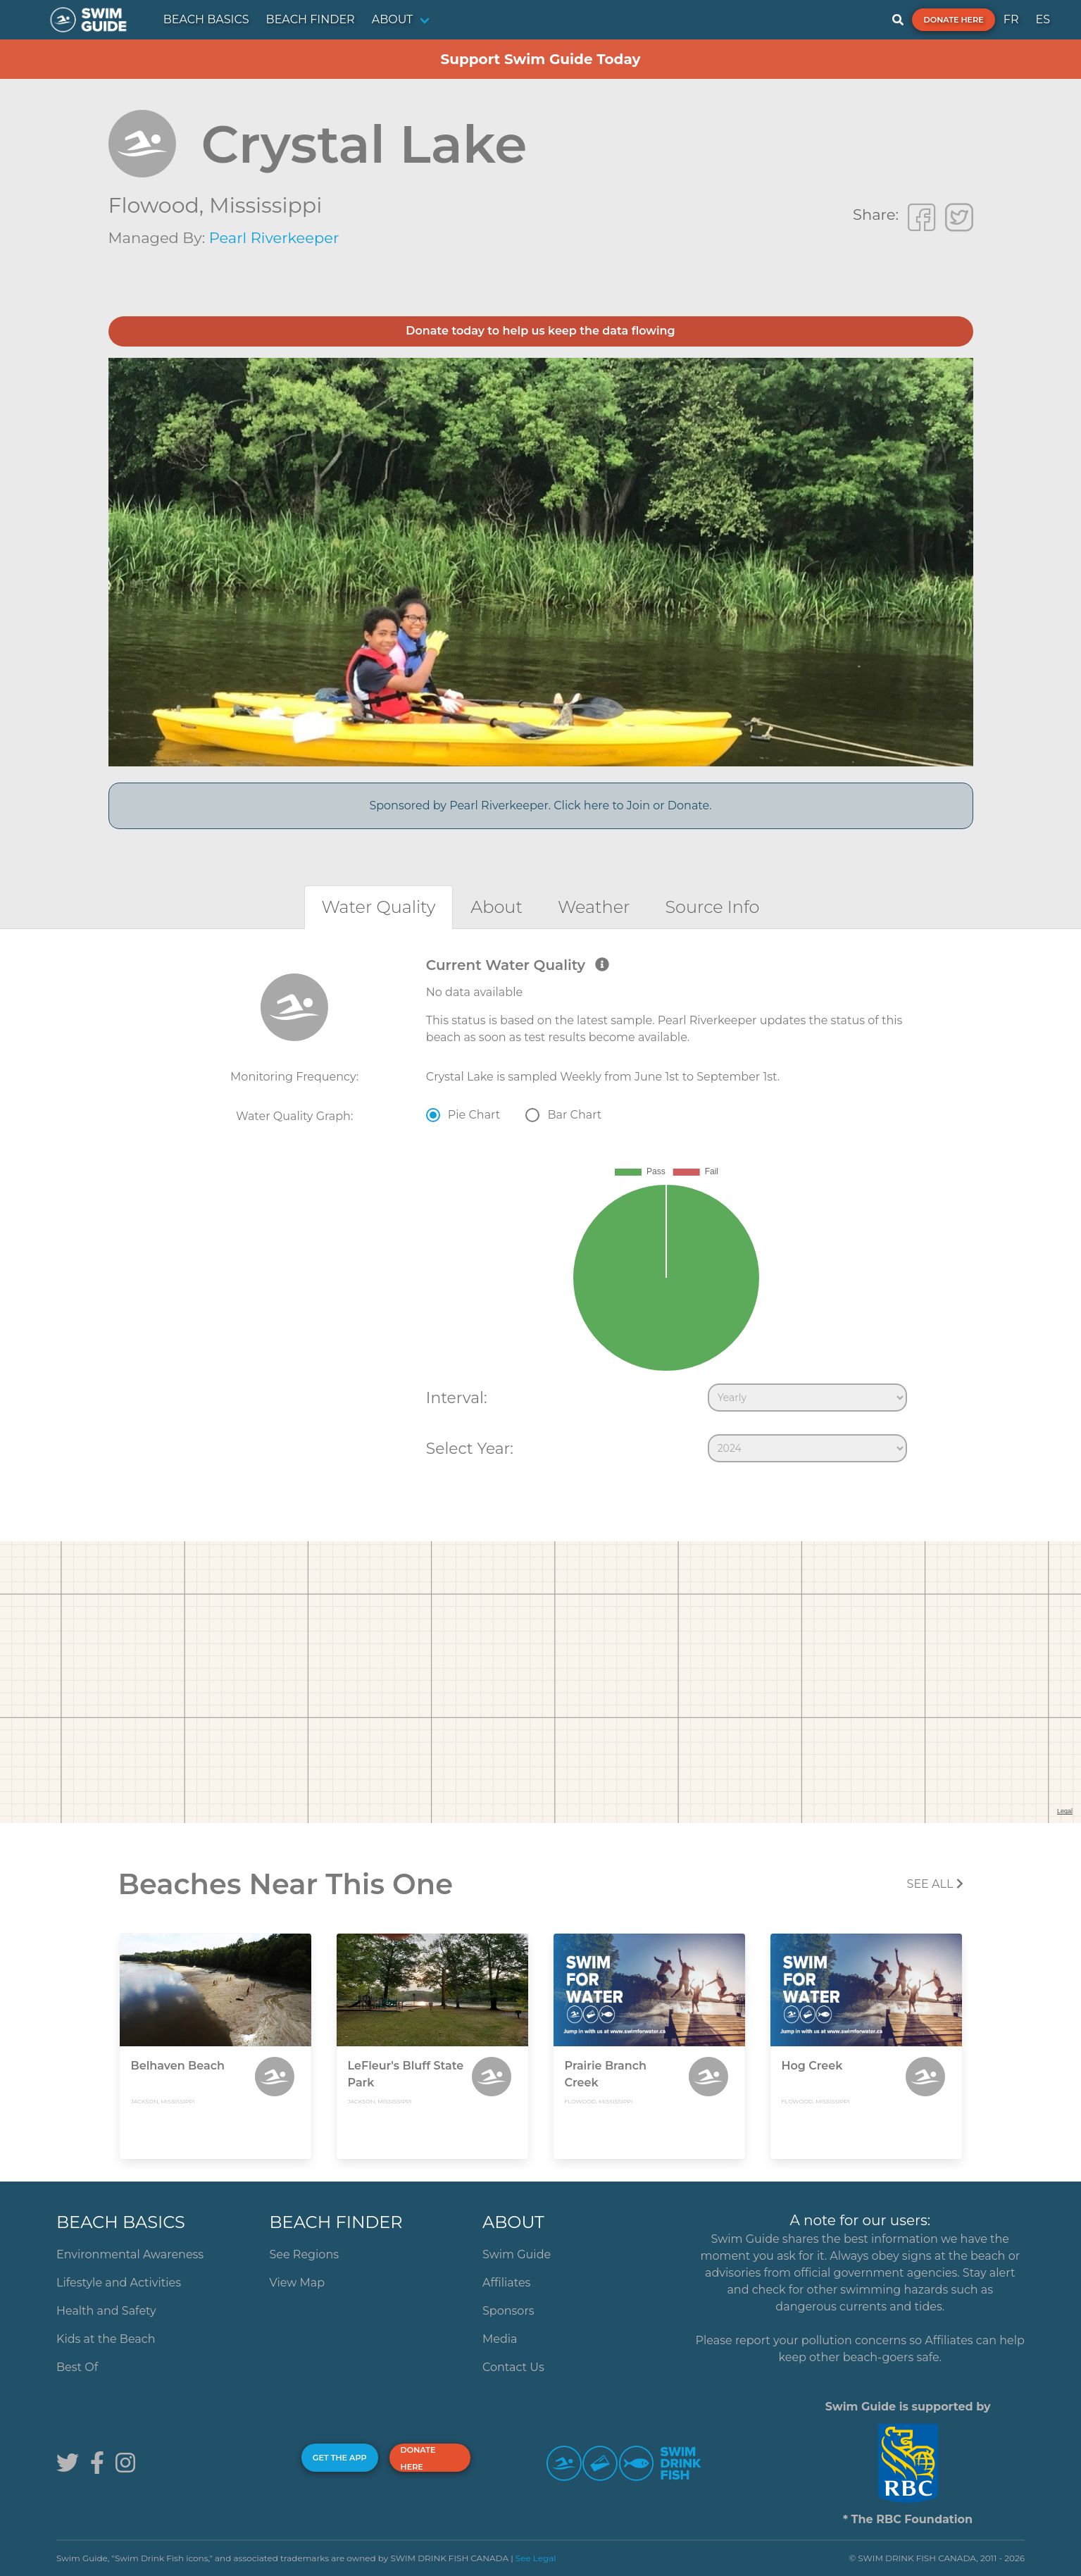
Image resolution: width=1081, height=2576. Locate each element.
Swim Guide (516, 2254)
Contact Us (513, 2367)
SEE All (935, 1884)
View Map (297, 2282)
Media (500, 2339)
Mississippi (265, 205)
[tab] (379, 906)
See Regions (304, 2254)
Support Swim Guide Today (540, 59)
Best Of (77, 2367)
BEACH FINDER (310, 19)
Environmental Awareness (130, 2254)
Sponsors (508, 2310)
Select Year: (469, 1448)
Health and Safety (106, 2310)
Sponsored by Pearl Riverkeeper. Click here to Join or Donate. (540, 805)
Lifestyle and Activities (118, 2282)
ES (1042, 19)
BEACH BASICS (206, 19)
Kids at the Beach (105, 2339)
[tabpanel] (540, 1213)
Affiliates (506, 2282)
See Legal (535, 2558)
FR (1011, 19)
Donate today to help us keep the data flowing (540, 330)
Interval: (456, 1397)
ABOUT (392, 19)
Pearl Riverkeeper (274, 238)
